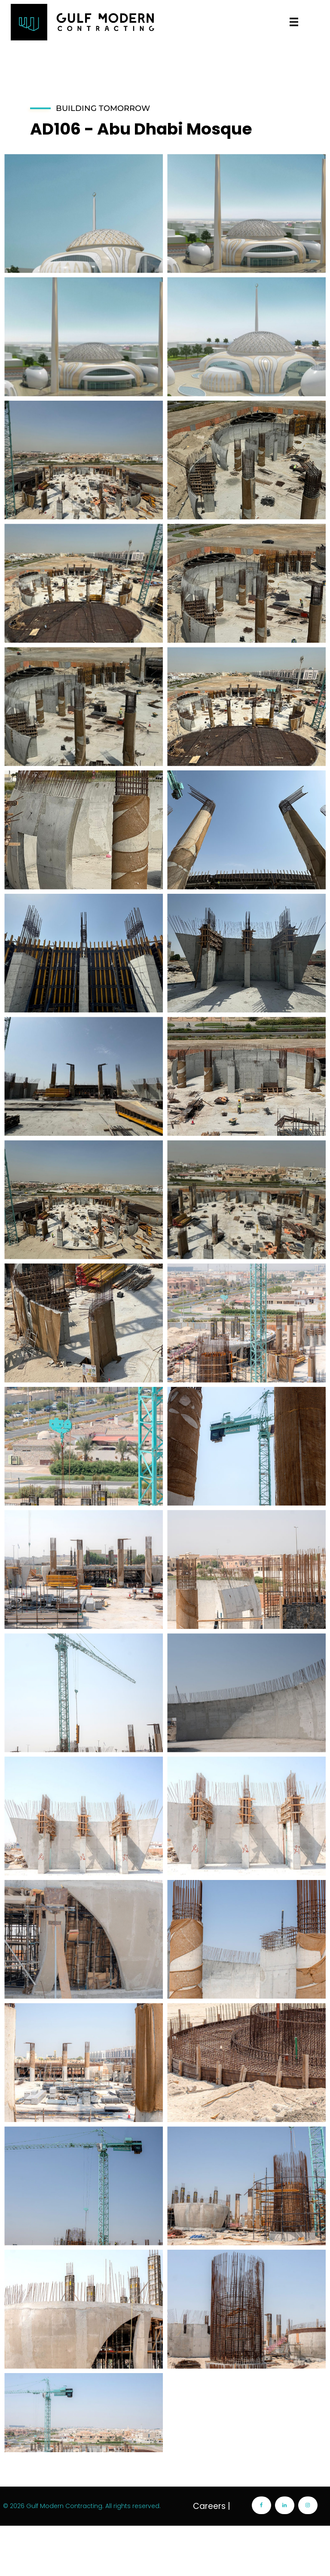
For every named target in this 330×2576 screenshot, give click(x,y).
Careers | (211, 2556)
